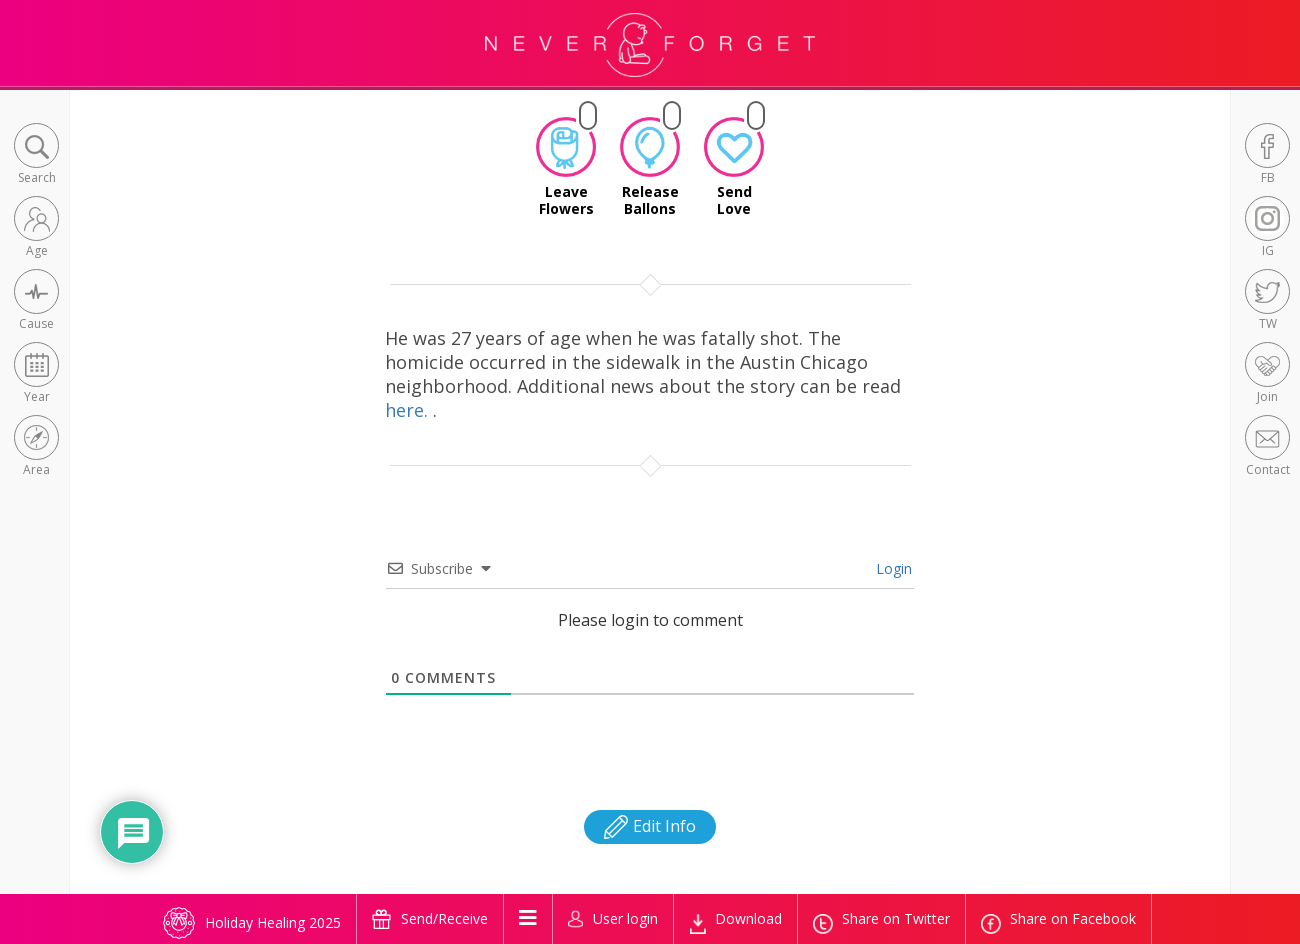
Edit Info (650, 826)
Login (892, 568)
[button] (36, 155)
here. (409, 410)
